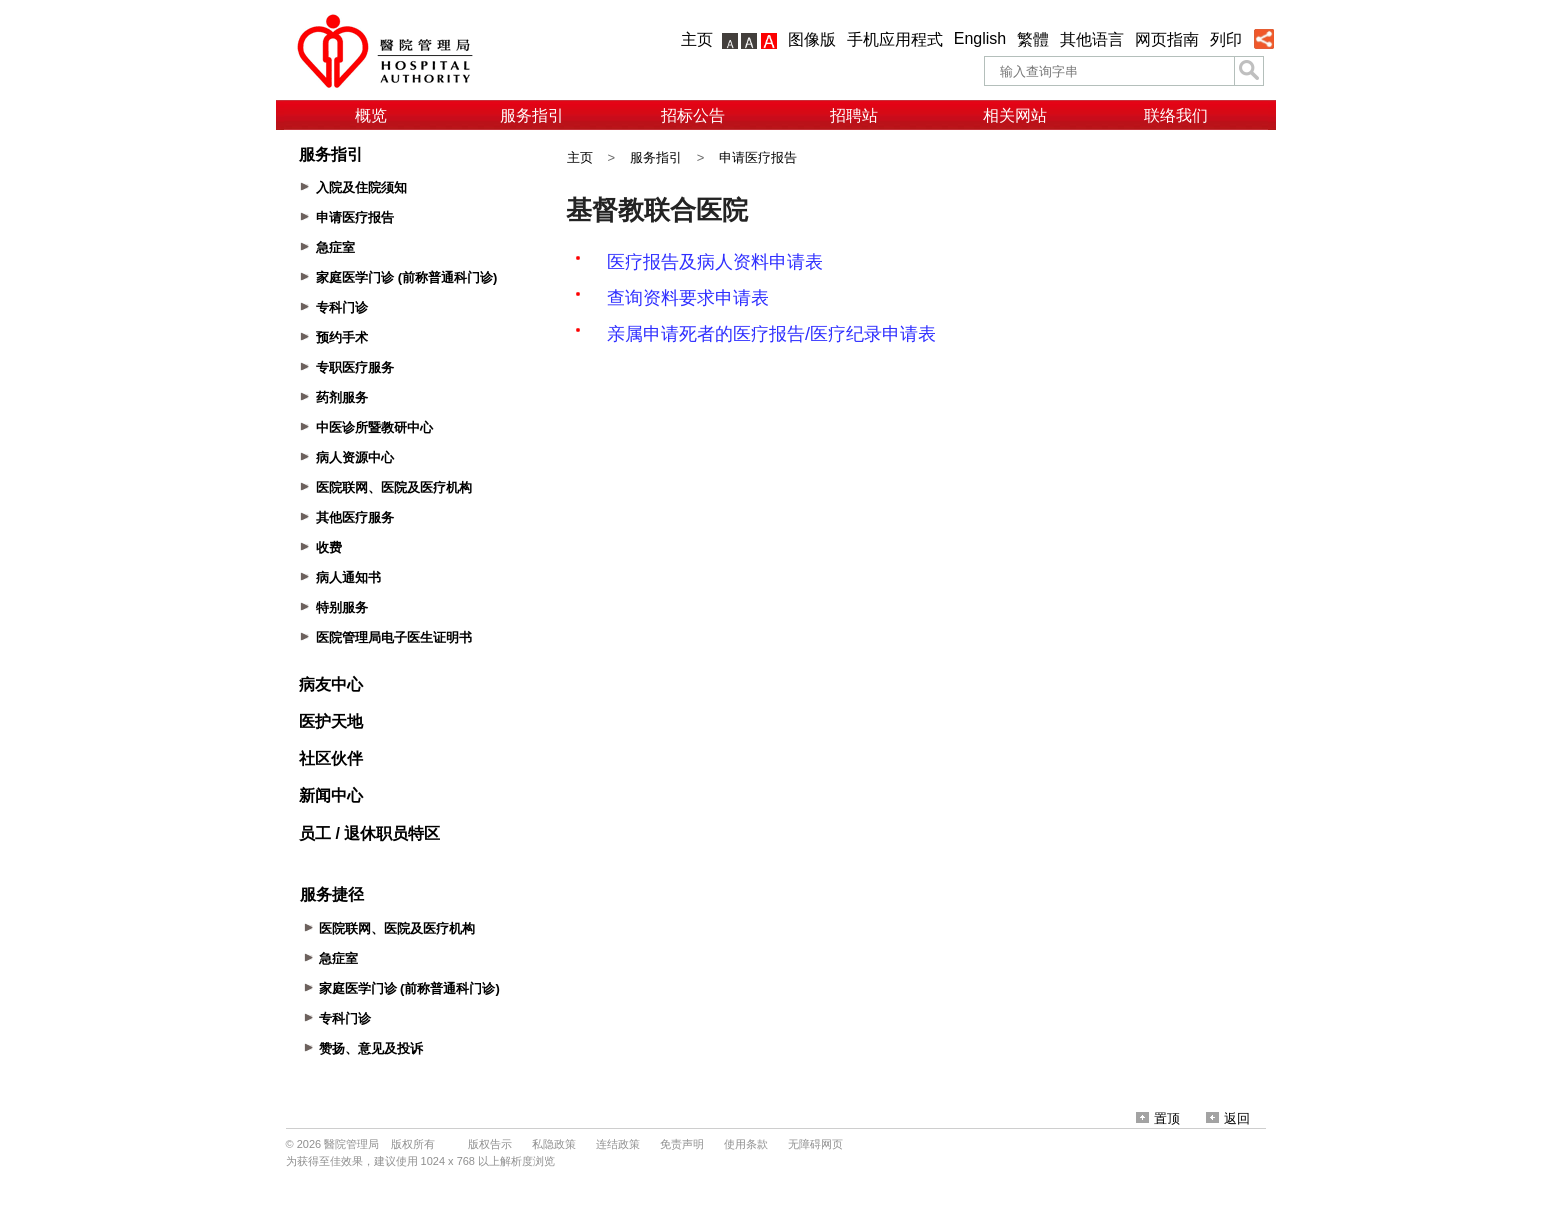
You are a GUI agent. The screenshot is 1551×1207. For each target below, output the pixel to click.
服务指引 (532, 115)
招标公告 (693, 115)
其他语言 (1092, 39)
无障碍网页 (815, 1144)
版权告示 (490, 1144)
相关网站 (1015, 115)
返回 (1228, 1118)
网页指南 (1167, 39)
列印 (1226, 39)
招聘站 (854, 115)
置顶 (1158, 1118)
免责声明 (682, 1144)
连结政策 (618, 1144)
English (980, 38)
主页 (697, 39)
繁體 (1033, 39)
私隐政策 (554, 1144)
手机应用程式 (895, 39)
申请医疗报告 (758, 157)
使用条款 (746, 1144)
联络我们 (1176, 115)
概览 (371, 115)
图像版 (812, 39)
